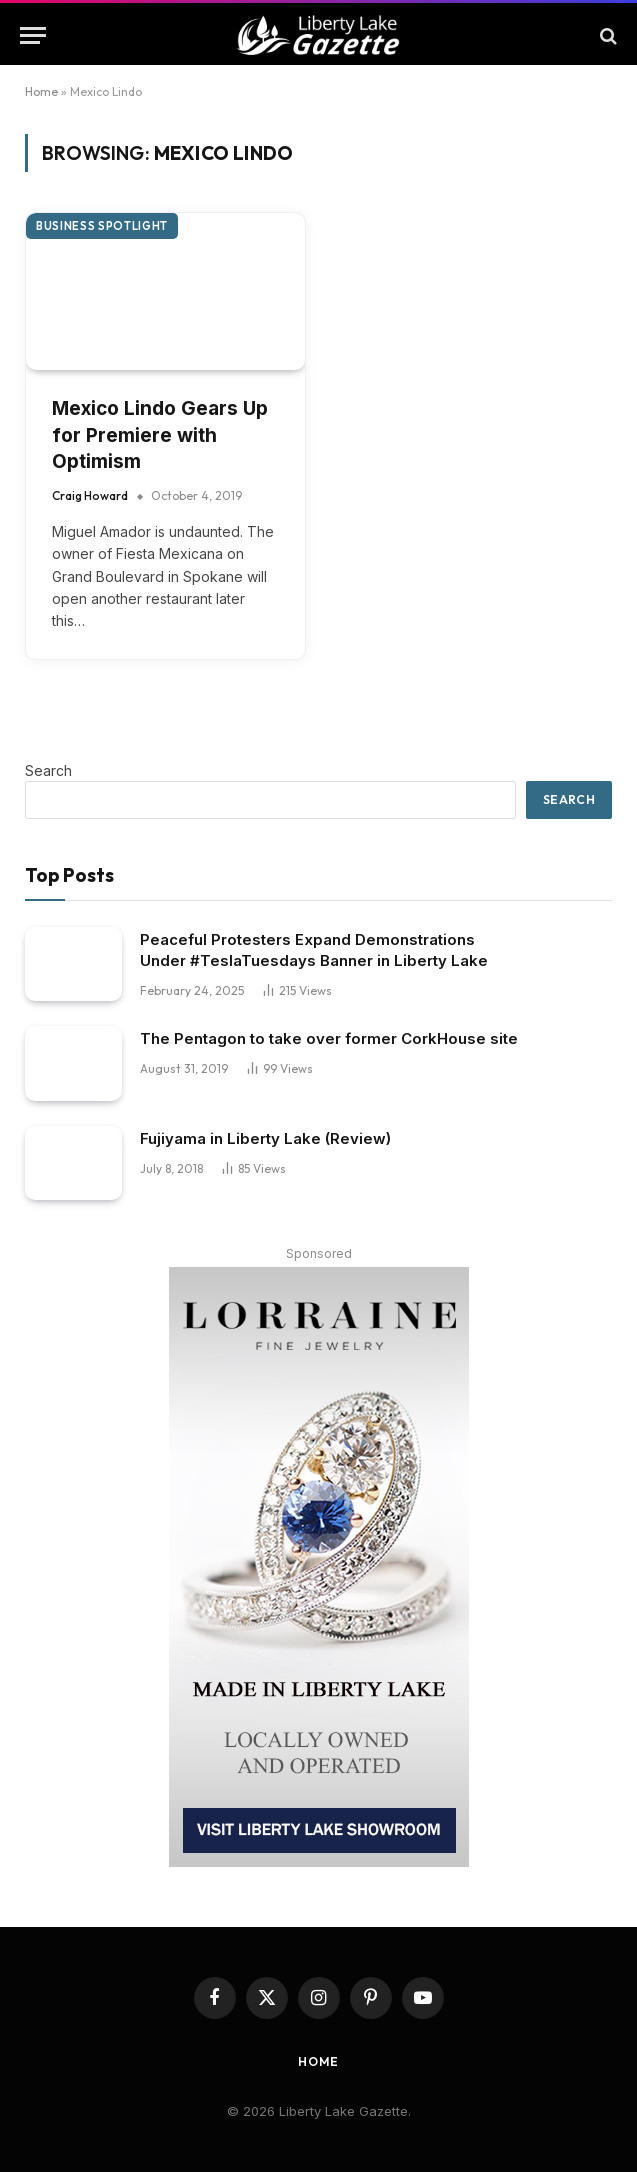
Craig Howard (90, 495)
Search (48, 770)
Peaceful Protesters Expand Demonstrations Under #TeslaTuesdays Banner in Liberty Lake (314, 950)
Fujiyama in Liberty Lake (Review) (265, 1138)
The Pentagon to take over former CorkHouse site (329, 1038)
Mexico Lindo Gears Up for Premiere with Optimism (160, 435)
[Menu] (33, 35)
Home (41, 91)
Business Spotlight (102, 226)
